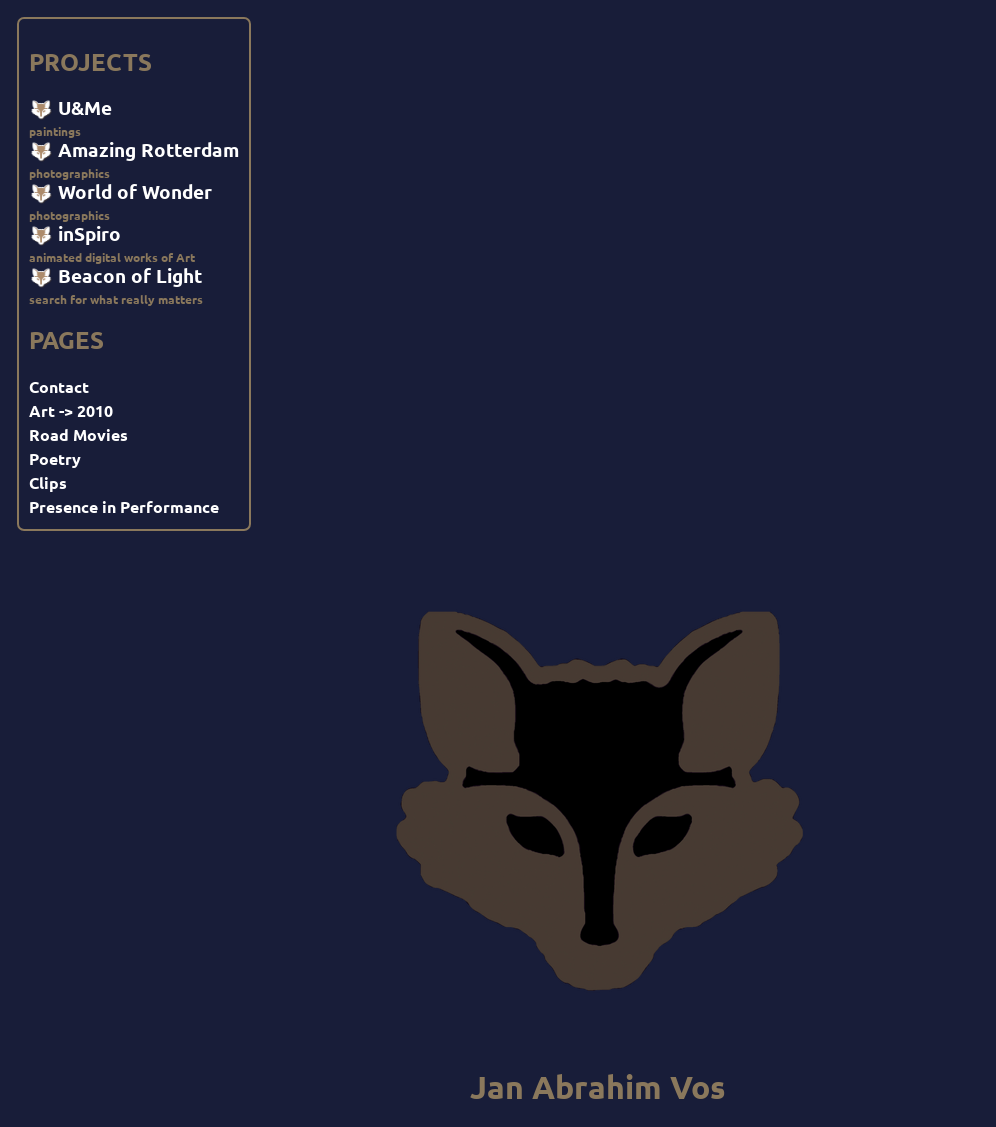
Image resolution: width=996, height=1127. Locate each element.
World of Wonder (120, 192)
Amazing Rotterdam (134, 150)
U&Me (70, 108)
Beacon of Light (115, 276)
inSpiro (75, 234)
